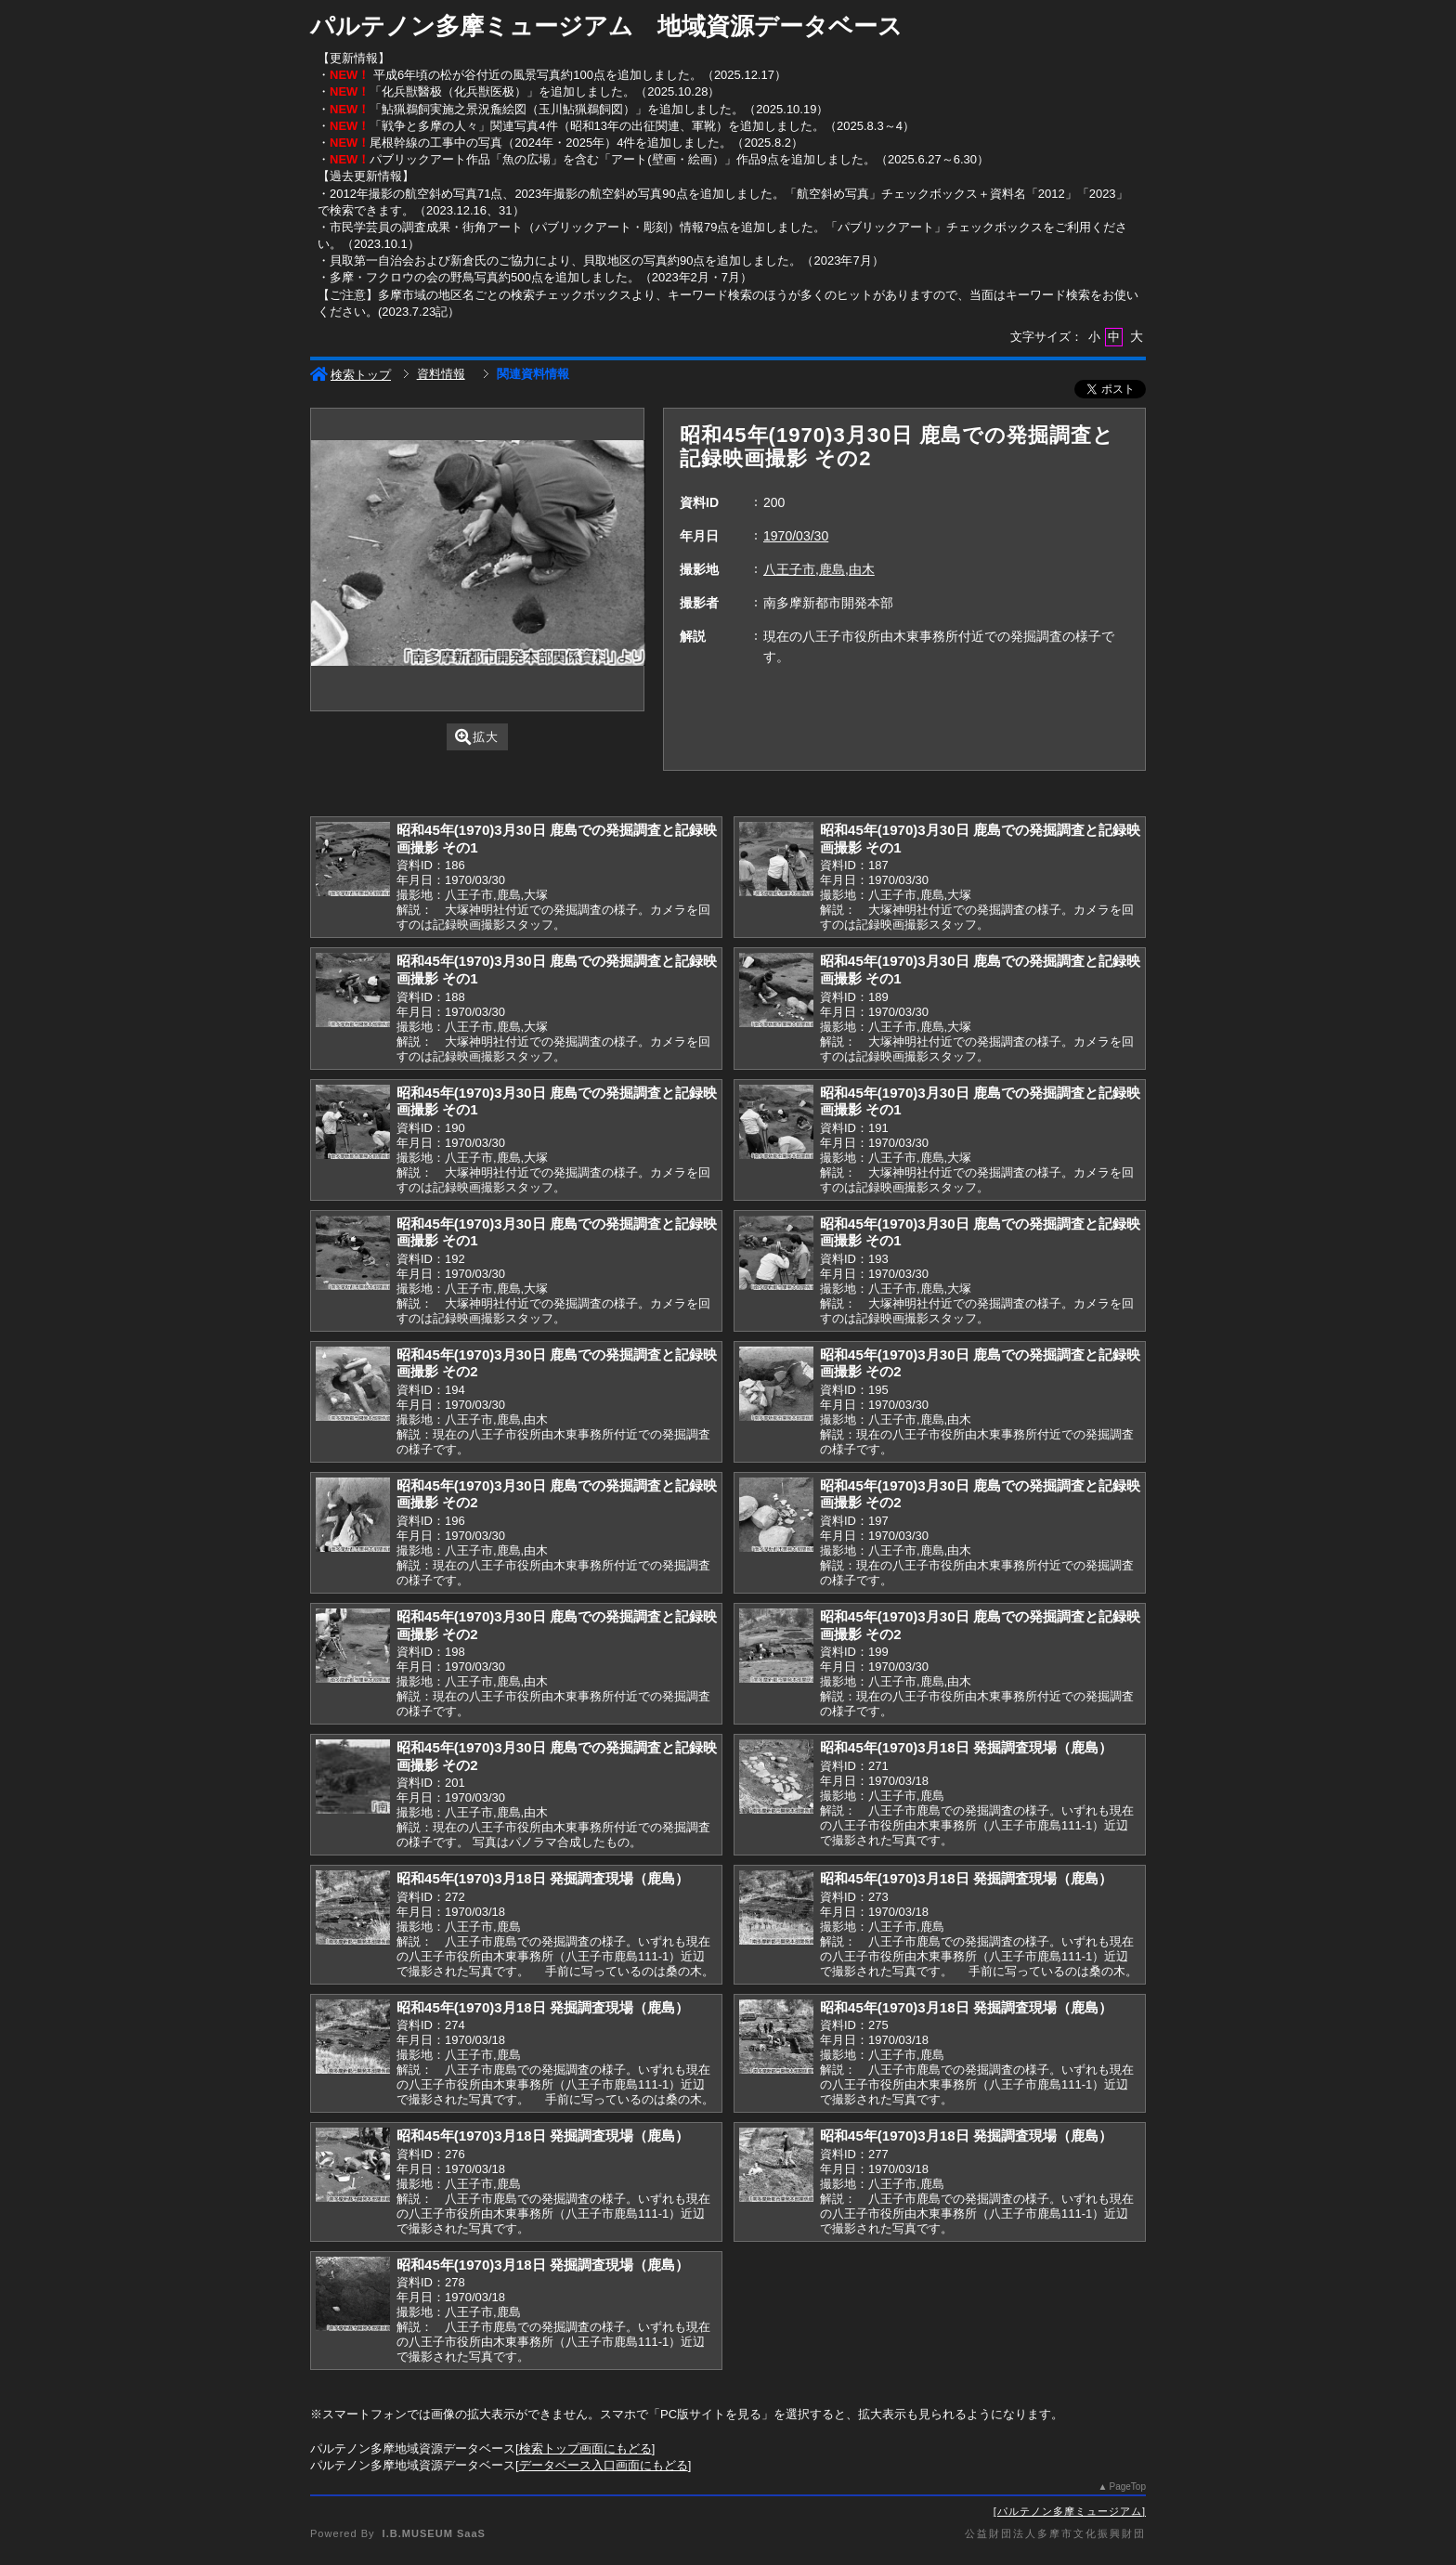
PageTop (1128, 2486)
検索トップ (350, 375)
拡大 (477, 737)
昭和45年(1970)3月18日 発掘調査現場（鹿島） (966, 1747)
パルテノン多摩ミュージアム (1069, 2511)
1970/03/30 (795, 535)
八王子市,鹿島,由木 (819, 569)
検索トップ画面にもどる (585, 2448)
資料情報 (441, 374)
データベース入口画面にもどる (603, 2465)
